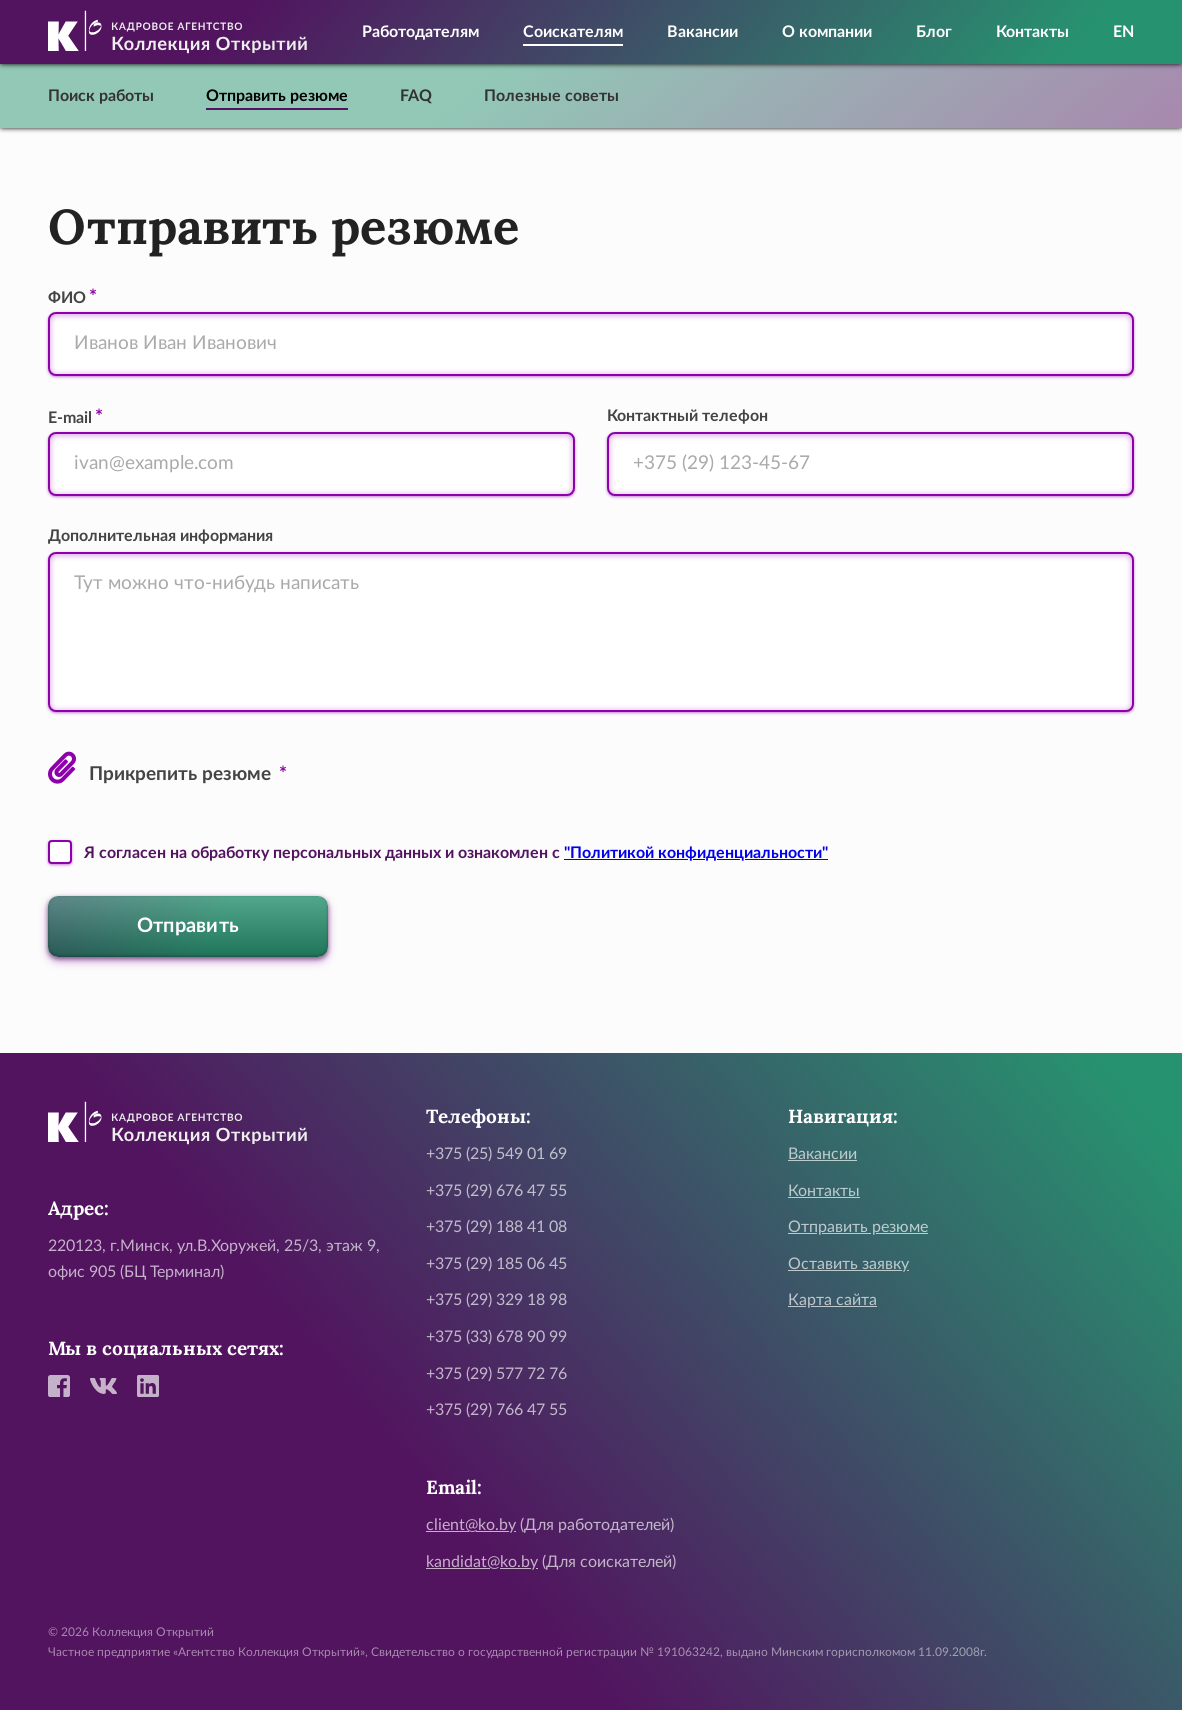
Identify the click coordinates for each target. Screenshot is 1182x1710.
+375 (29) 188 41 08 (496, 1227)
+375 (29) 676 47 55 (496, 1191)
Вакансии (702, 32)
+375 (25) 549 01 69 (496, 1154)
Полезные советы (551, 96)
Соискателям (573, 32)
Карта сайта (832, 1300)
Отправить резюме (277, 96)
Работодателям (420, 32)
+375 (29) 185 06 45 (496, 1264)
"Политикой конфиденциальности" (696, 853)
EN (1123, 32)
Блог (934, 32)
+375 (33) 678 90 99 (496, 1337)
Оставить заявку (848, 1264)
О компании (827, 32)
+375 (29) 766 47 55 (496, 1410)
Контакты (1032, 32)
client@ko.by (471, 1525)
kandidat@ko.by (482, 1562)
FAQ (416, 96)
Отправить (188, 926)
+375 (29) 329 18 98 (496, 1300)
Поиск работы (101, 96)
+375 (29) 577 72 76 (496, 1374)
